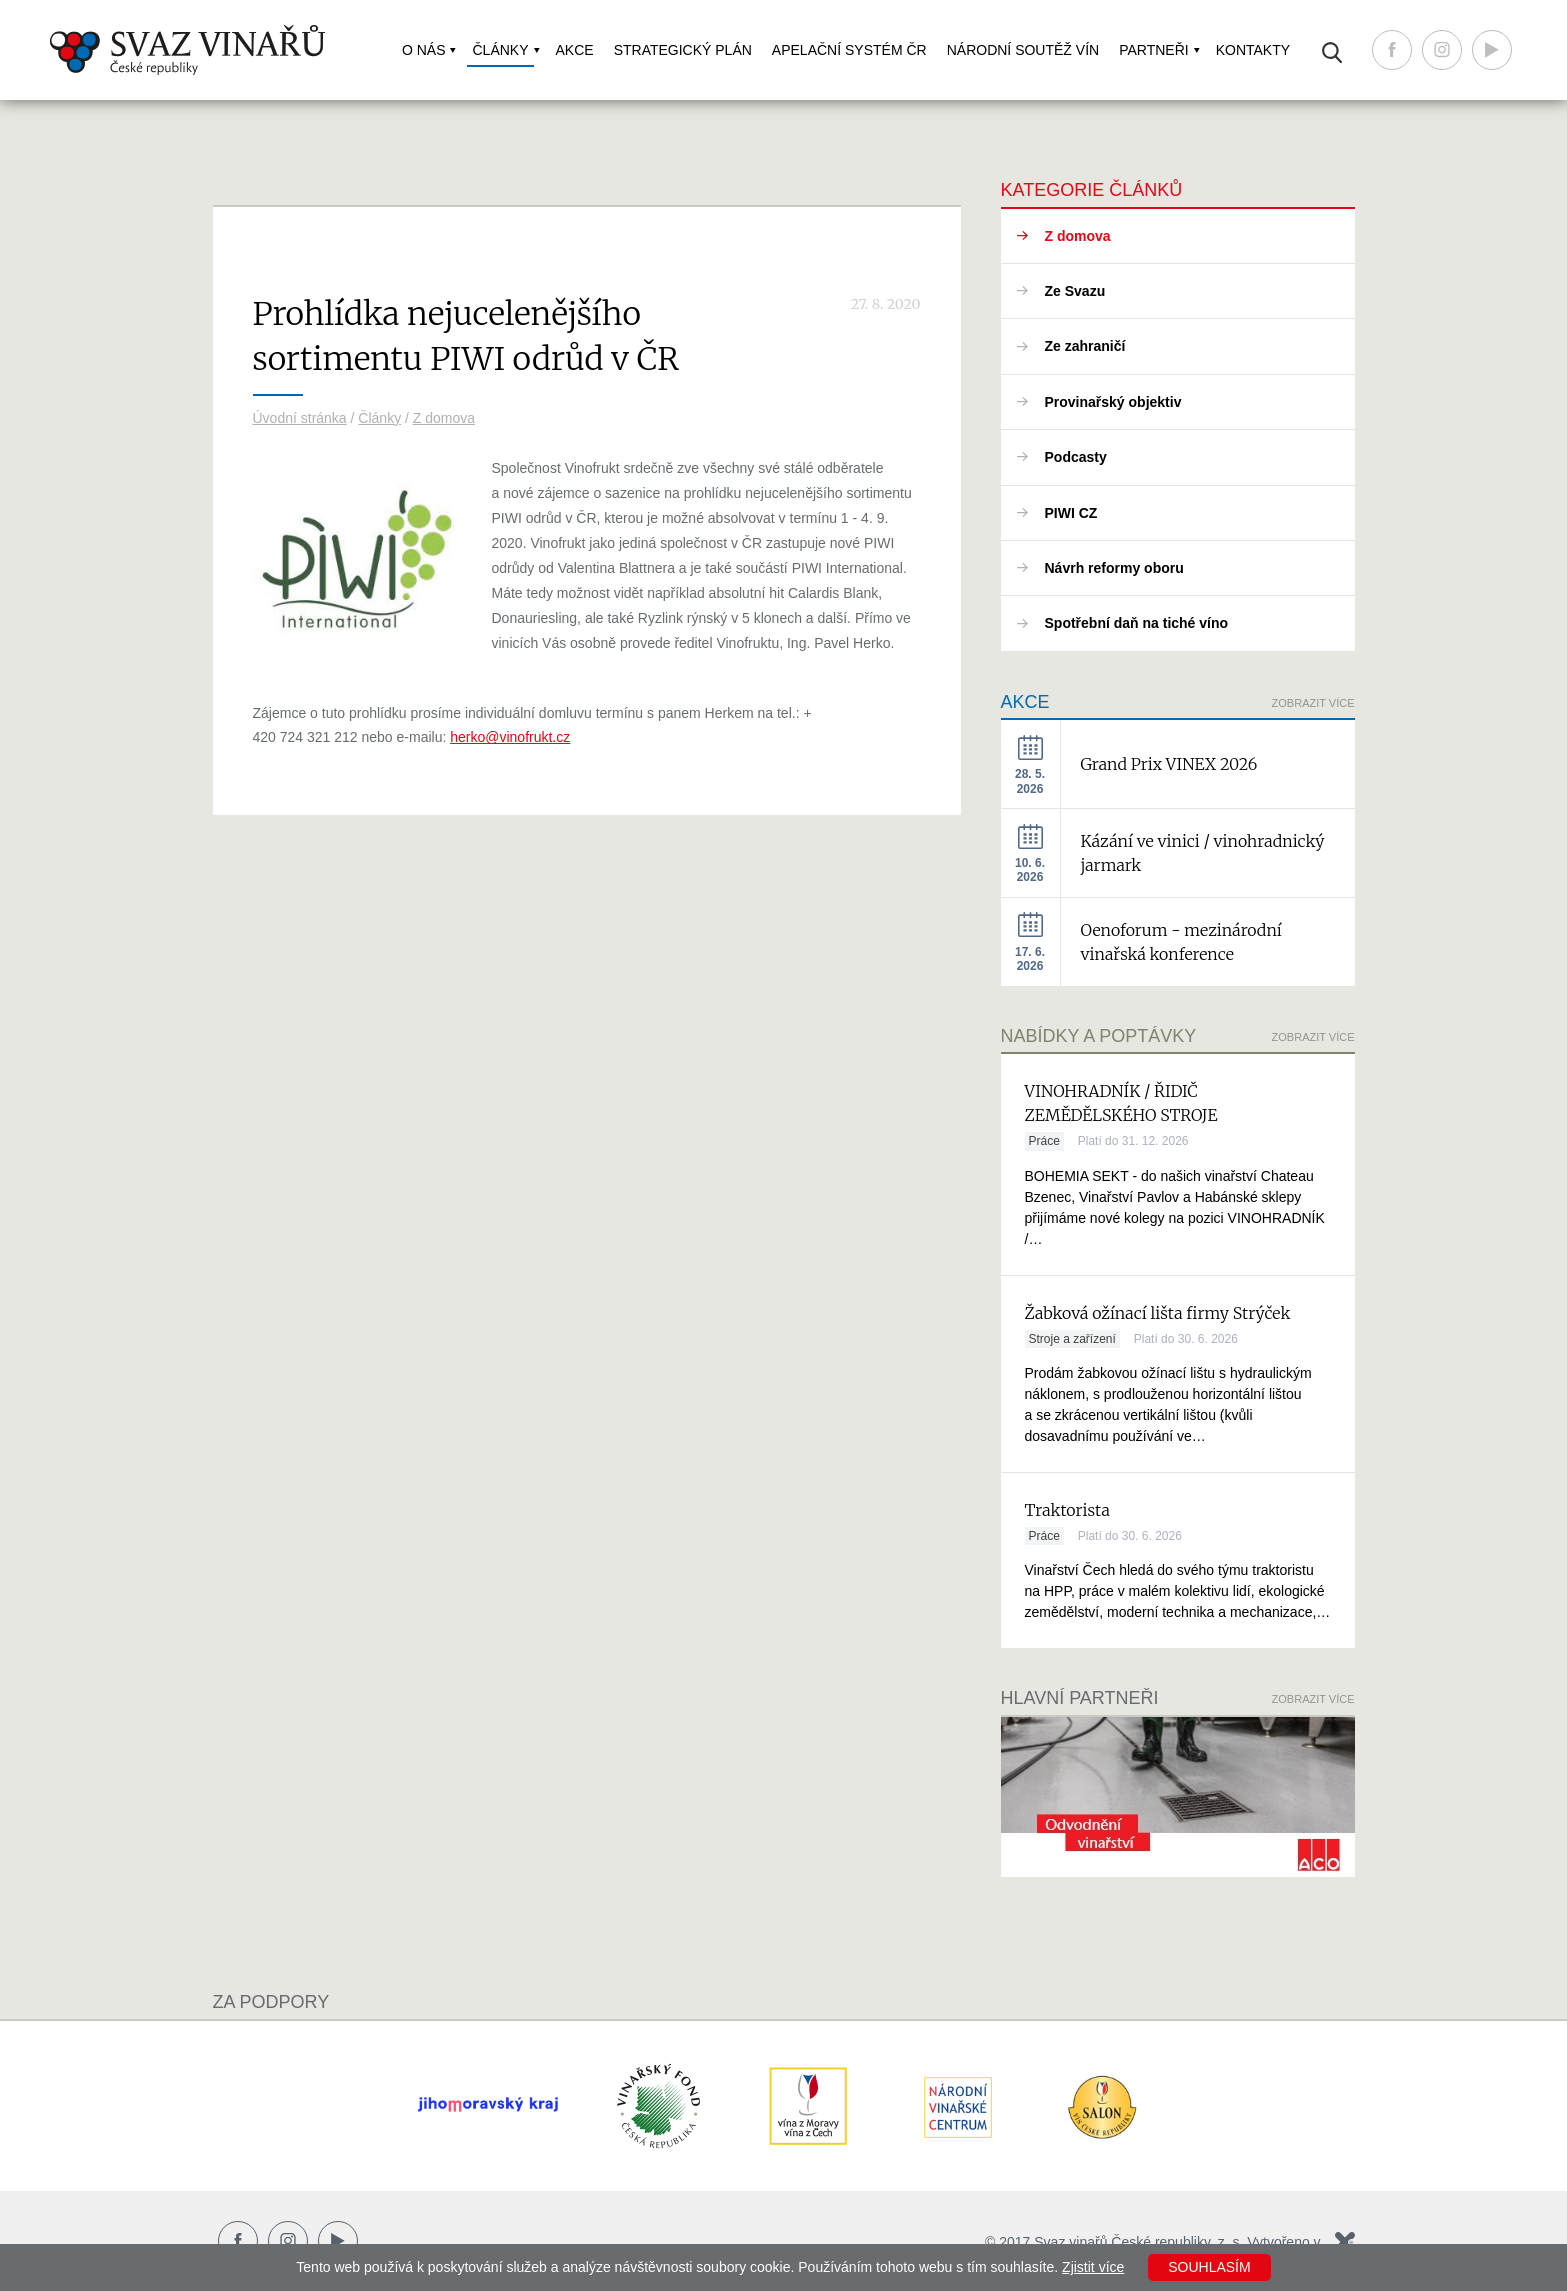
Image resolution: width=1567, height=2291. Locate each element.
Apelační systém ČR (849, 50)
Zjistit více (1093, 2267)
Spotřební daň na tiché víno (1137, 623)
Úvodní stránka (300, 418)
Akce (575, 50)
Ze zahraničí (1085, 346)
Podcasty (1076, 457)
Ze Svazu (1075, 291)
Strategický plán (683, 50)
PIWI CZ (1071, 513)
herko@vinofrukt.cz (510, 737)
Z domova (444, 418)
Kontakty (1253, 50)
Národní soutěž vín (1023, 50)
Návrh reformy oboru (1114, 568)
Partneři (1154, 50)
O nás (424, 50)
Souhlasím (1209, 2267)
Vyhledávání (1332, 52)
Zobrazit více (1313, 703)
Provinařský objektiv (1113, 402)
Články (500, 50)
